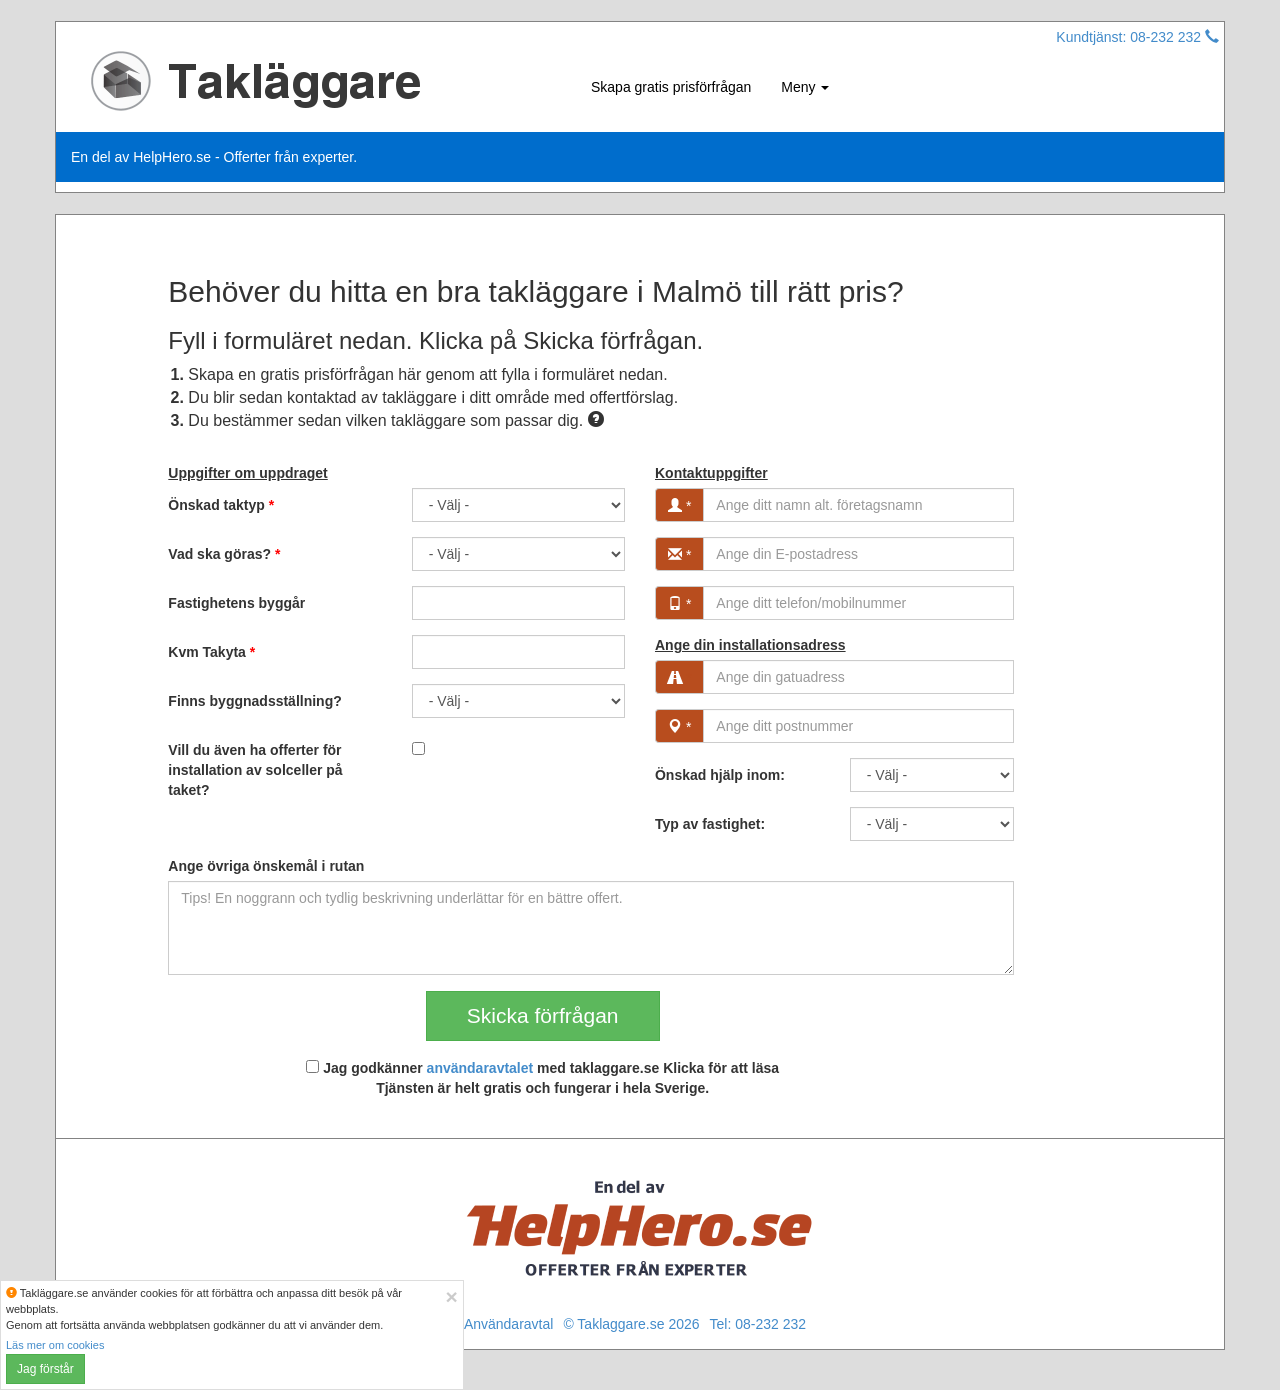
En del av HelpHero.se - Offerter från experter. (214, 157)
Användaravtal (509, 1324)
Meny (805, 87)
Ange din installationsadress (750, 645)
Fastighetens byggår (236, 603)
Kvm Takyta (211, 652)
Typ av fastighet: (710, 824)
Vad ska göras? (224, 554)
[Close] (451, 1296)
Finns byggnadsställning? (254, 701)
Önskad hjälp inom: (720, 775)
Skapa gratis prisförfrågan (671, 87)
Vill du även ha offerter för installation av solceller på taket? (255, 770)
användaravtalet (480, 1068)
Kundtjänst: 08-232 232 (1137, 37)
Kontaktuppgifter (711, 473)
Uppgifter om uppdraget (247, 473)
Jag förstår (45, 1369)
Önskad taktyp (221, 505)
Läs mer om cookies (55, 1345)
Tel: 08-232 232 (758, 1324)
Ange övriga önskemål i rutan (266, 866)
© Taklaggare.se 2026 (631, 1324)
